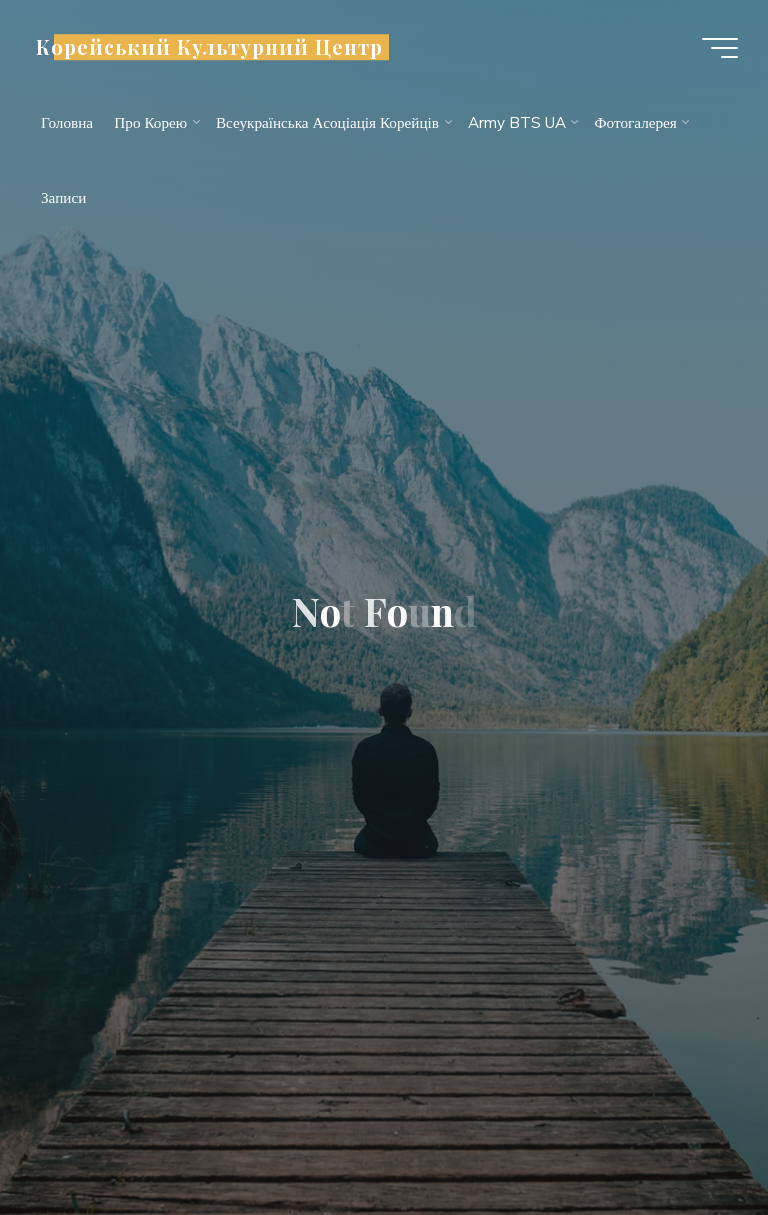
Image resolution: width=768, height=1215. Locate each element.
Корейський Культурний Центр (209, 47)
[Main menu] (720, 48)
